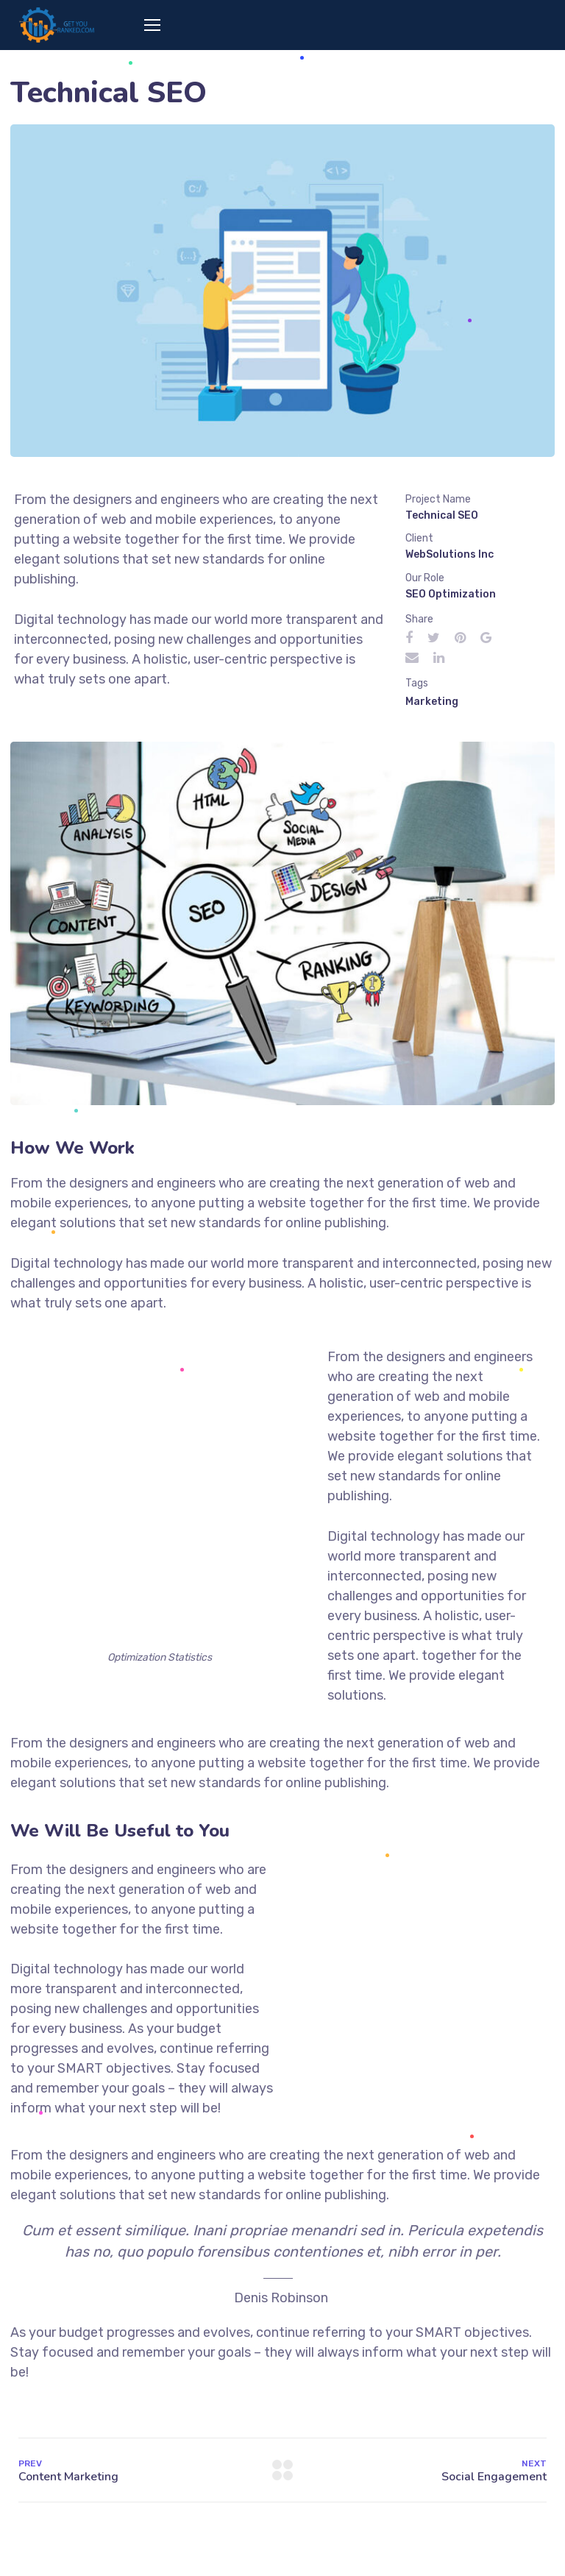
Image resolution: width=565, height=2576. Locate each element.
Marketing (431, 701)
